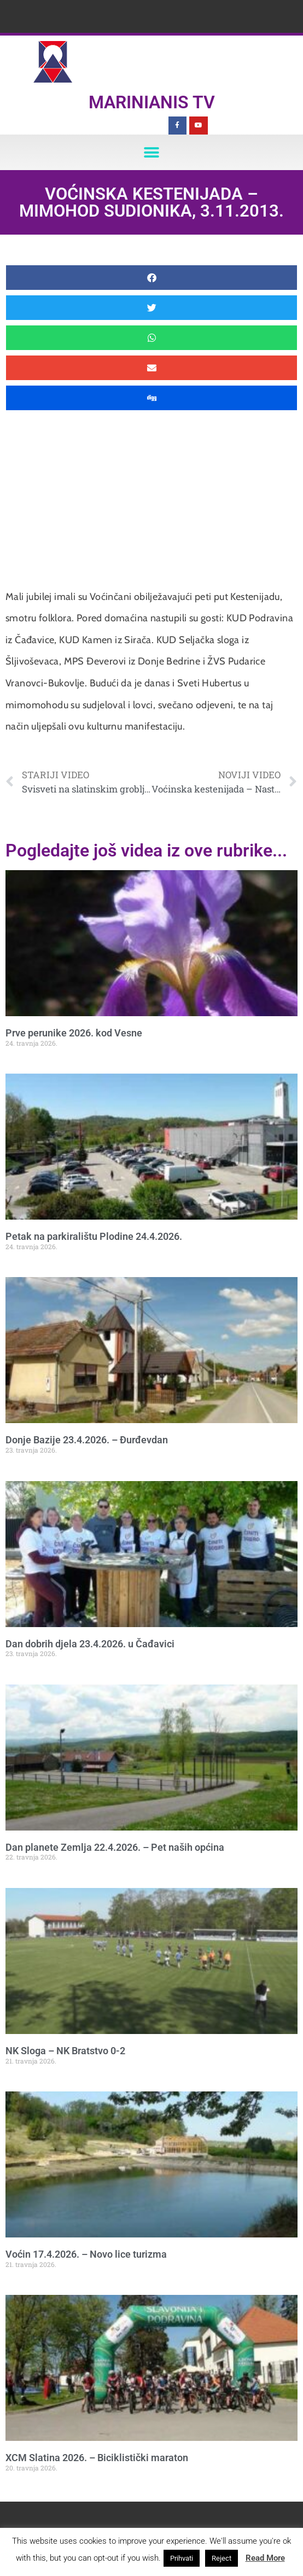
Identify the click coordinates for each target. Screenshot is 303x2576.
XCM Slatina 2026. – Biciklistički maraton (96, 2457)
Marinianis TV (152, 102)
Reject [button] (221, 2558)
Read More (265, 2558)
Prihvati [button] (181, 2558)
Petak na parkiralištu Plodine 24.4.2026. (93, 1236)
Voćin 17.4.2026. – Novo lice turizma (86, 2254)
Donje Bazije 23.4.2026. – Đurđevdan (86, 1440)
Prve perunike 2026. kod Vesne (73, 1033)
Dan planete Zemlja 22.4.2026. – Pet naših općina (114, 1847)
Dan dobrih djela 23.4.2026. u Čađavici (89, 1644)
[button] (151, 152)
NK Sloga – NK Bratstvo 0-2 (65, 2050)
